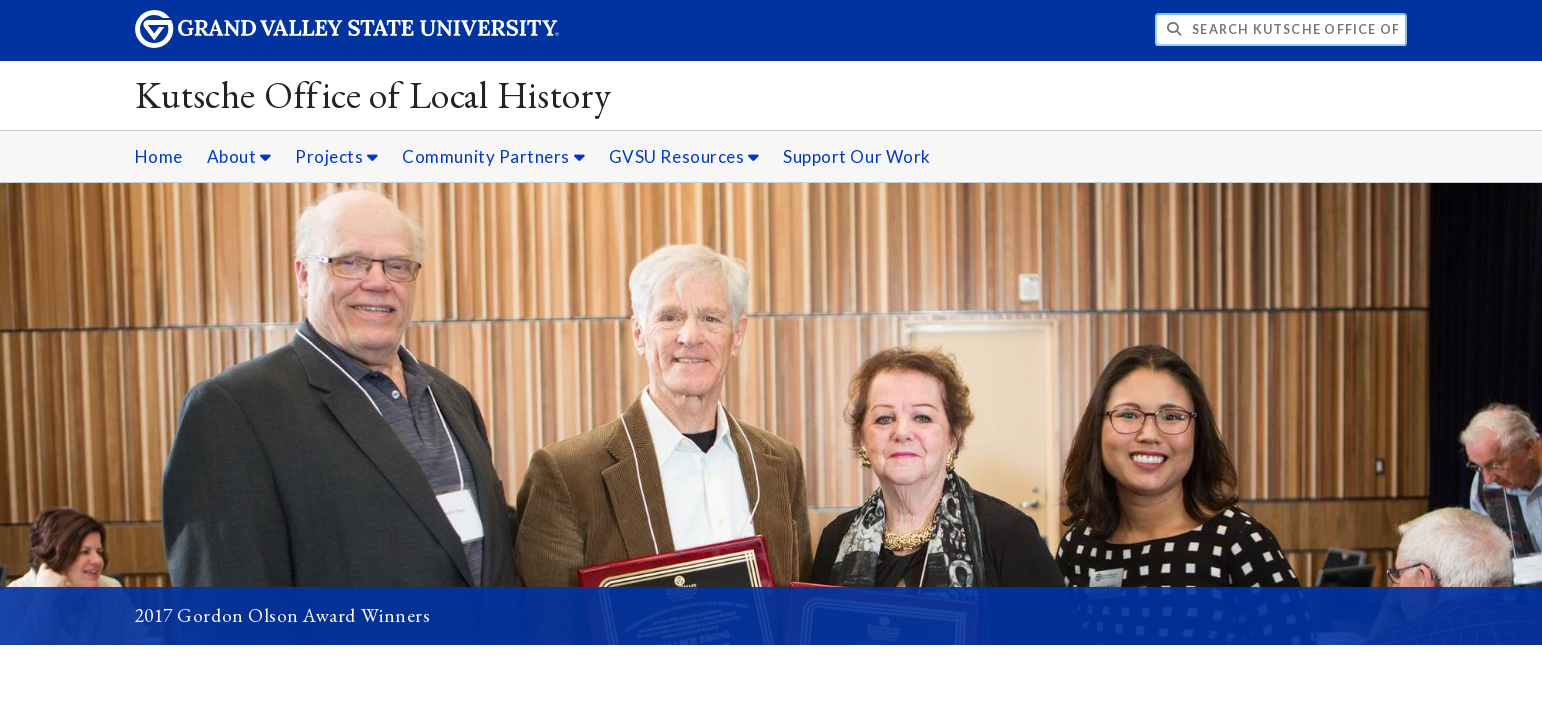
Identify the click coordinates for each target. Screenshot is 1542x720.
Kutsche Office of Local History (373, 94)
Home (159, 156)
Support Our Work (857, 156)
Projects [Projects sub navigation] (336, 156)
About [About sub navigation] (239, 156)
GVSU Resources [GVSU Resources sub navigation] (684, 156)
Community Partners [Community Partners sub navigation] (493, 156)
